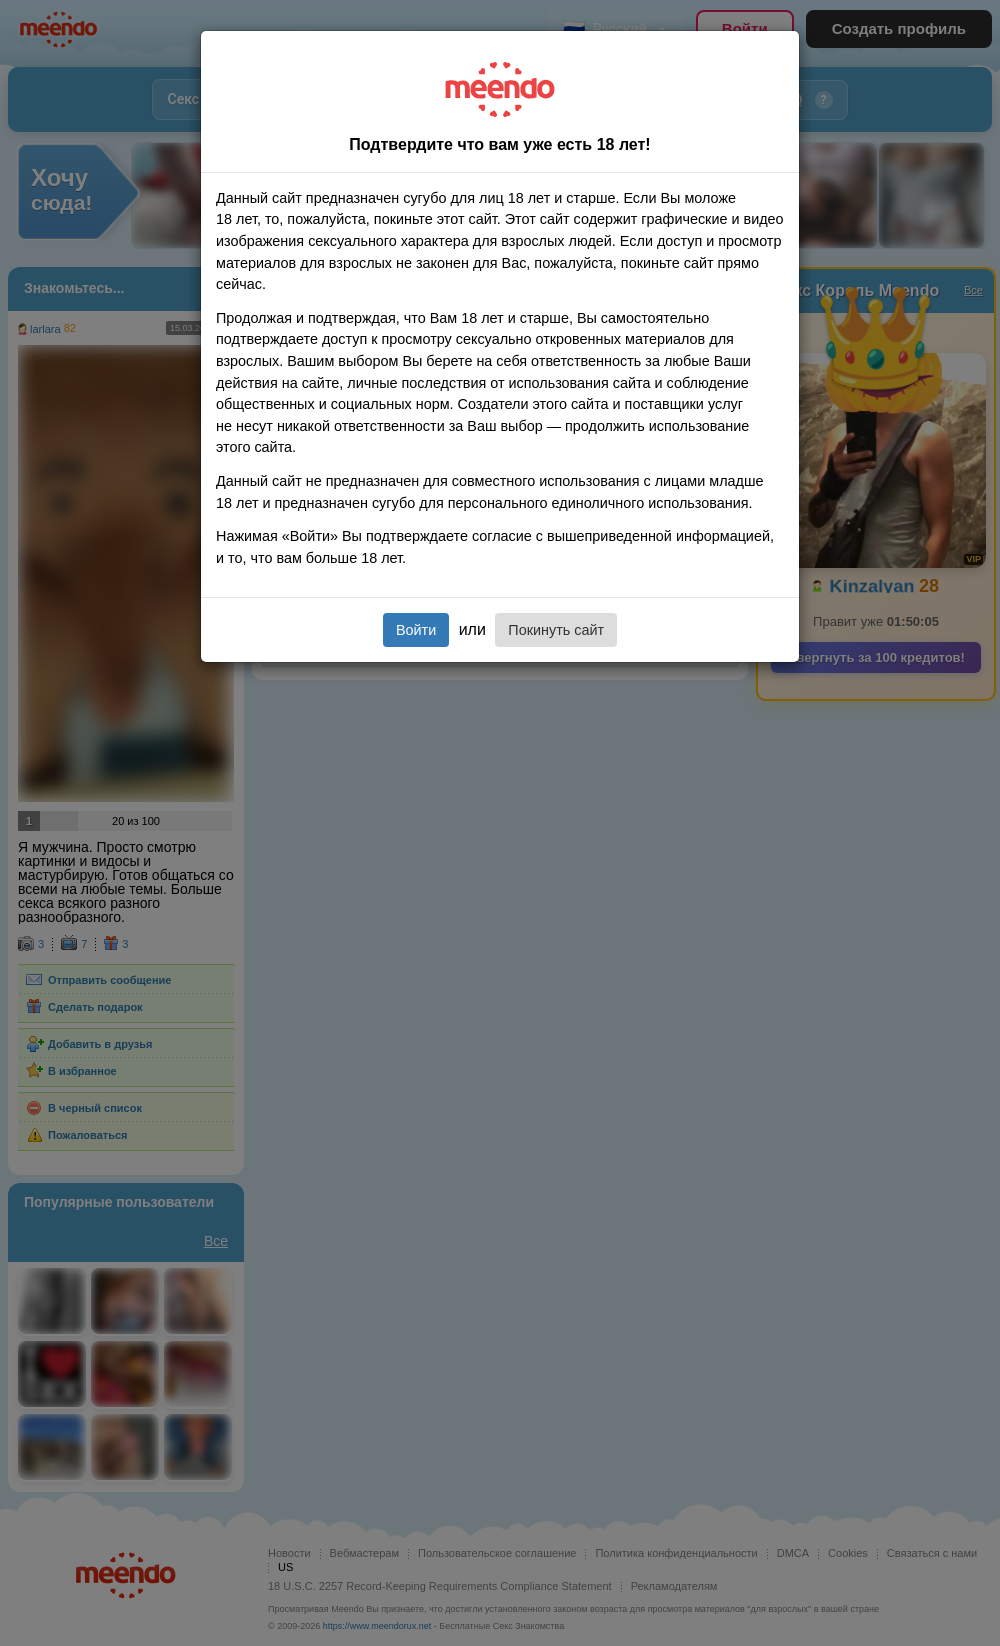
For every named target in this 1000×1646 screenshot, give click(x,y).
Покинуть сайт (556, 630)
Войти (416, 630)
